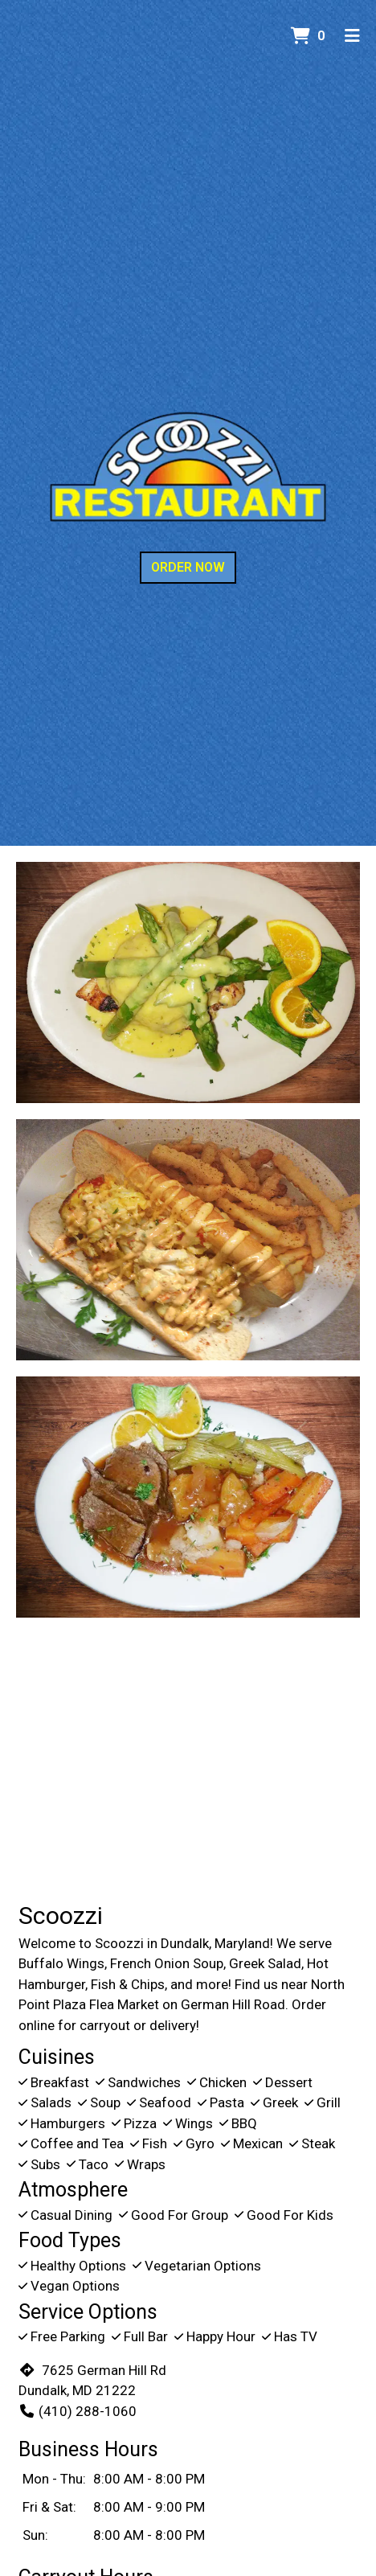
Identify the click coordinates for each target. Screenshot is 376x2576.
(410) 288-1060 (77, 2411)
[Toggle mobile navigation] (352, 36)
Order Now (188, 567)
